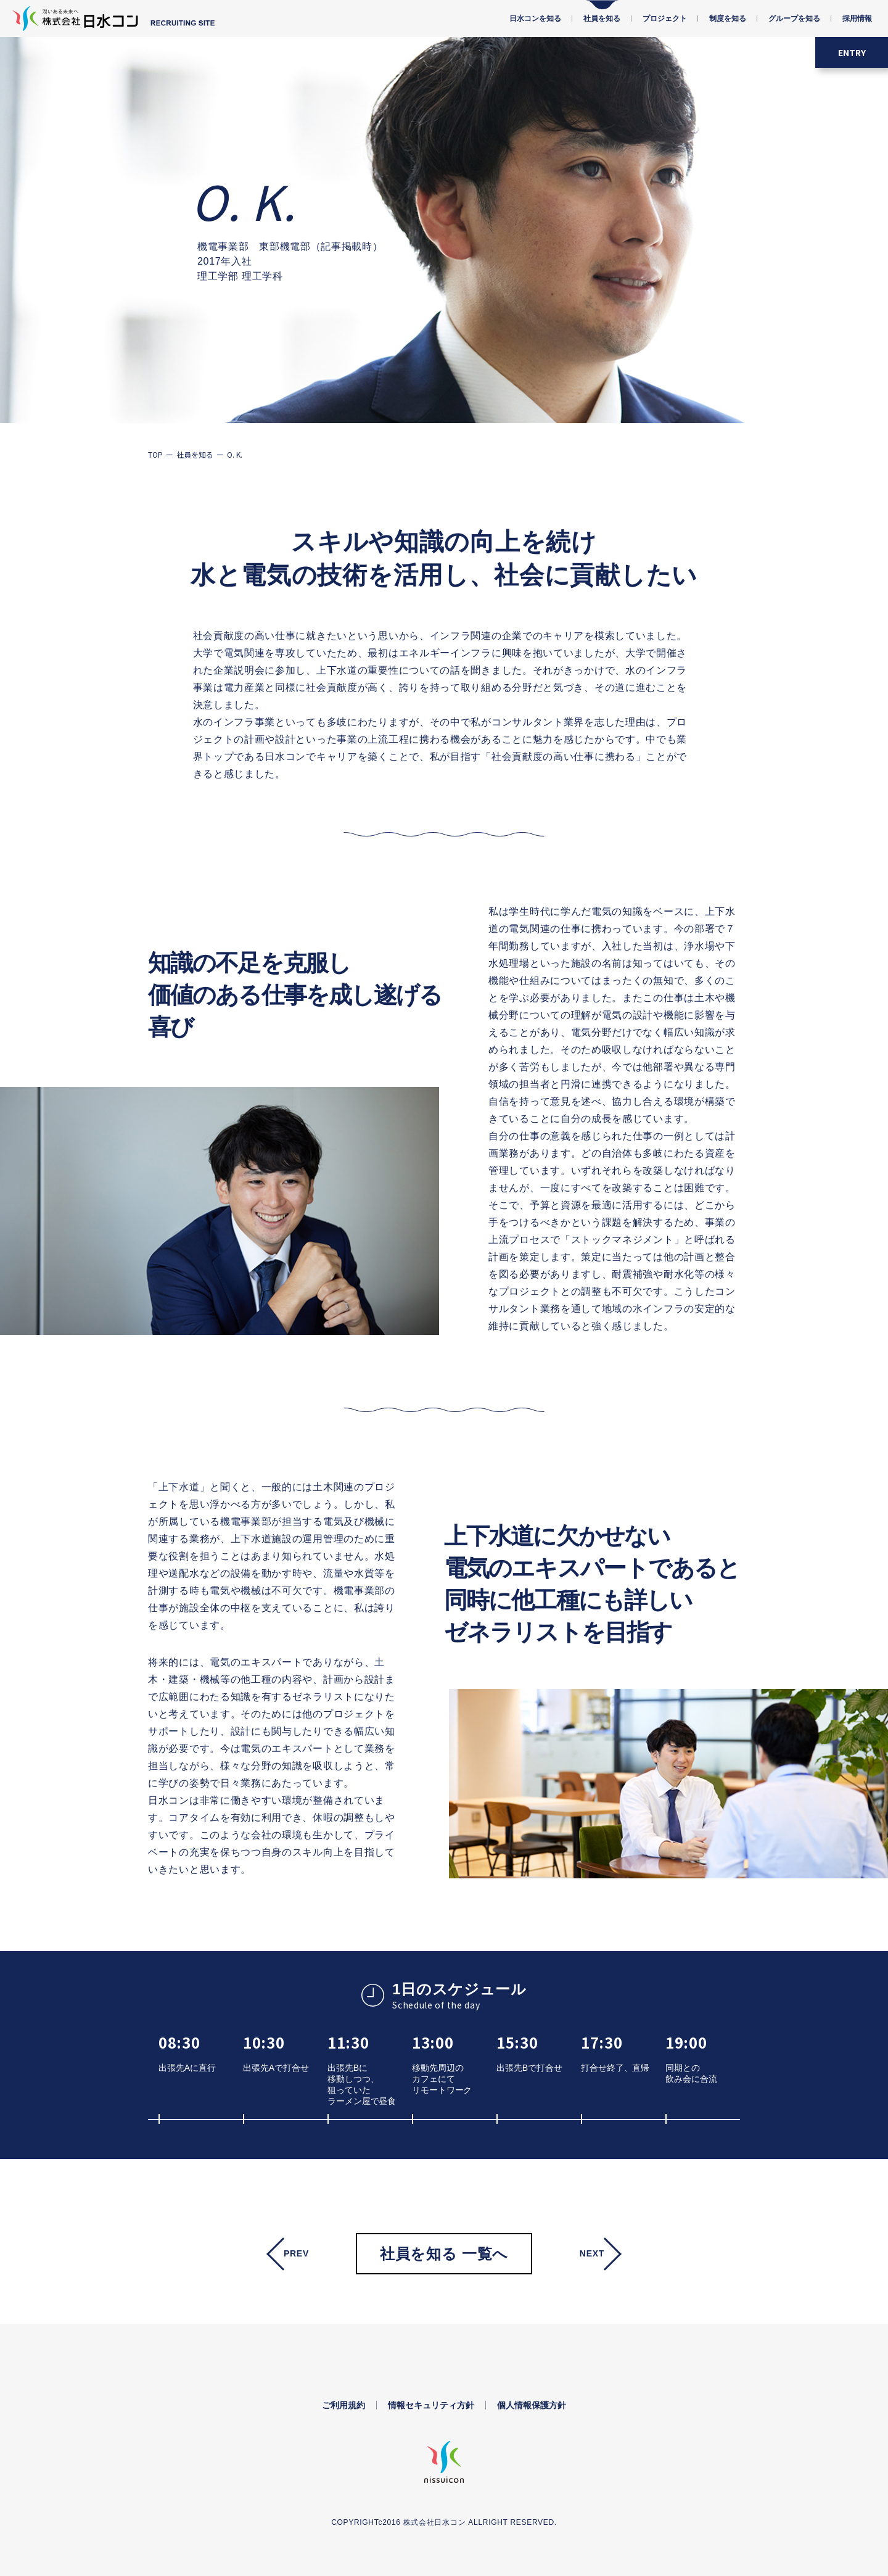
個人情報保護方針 (531, 2405)
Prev (296, 2253)
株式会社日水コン (434, 2522)
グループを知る (794, 18)
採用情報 (857, 18)
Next (592, 2253)
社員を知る (601, 18)
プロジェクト (665, 18)
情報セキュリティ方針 (431, 2405)
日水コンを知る (535, 18)
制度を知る (727, 18)
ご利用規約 (343, 2405)
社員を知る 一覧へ (444, 2253)
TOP (155, 454)
